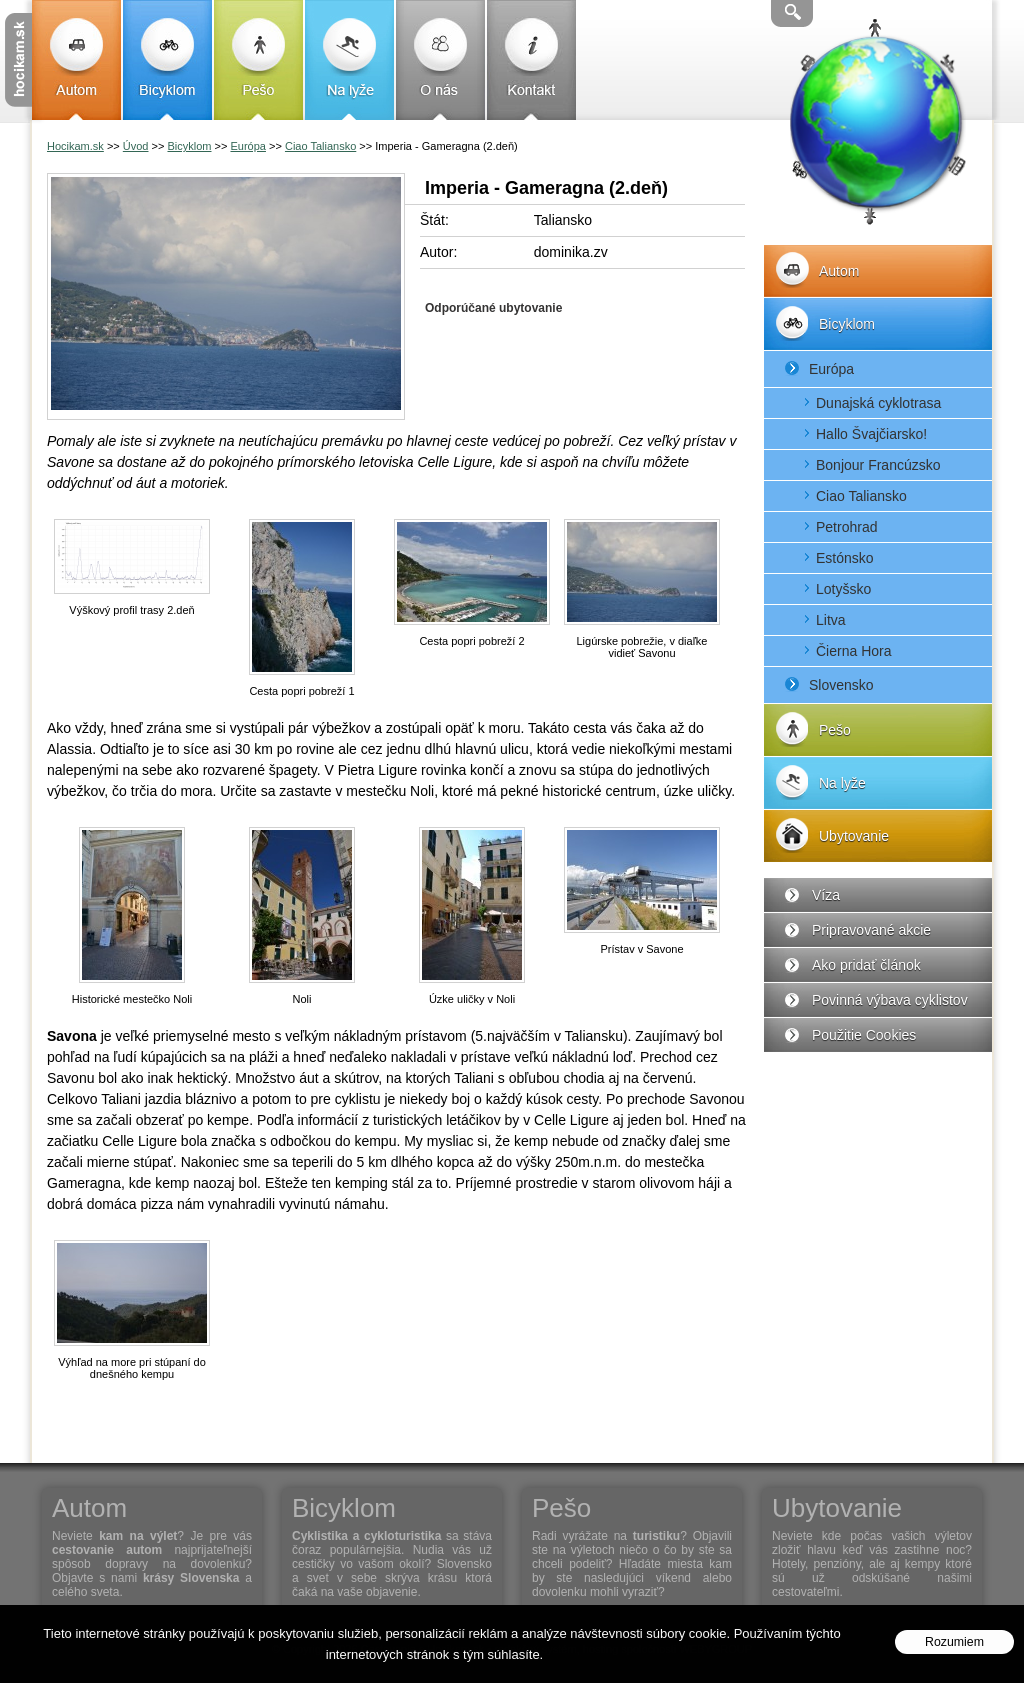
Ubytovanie (854, 836)
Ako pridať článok (866, 965)
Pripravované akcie (871, 930)
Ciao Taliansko (861, 496)
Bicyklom (167, 60)
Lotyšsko (843, 589)
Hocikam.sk (75, 146)
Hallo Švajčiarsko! (871, 434)
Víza (826, 895)
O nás (440, 60)
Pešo (258, 60)
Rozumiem (954, 1642)
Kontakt (531, 60)
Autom (76, 60)
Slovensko (841, 685)
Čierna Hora (853, 651)
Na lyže (349, 60)
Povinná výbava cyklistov (890, 1000)
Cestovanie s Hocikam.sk (18, 60)
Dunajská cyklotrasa (878, 403)
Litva (831, 620)
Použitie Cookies (864, 1035)
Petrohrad (846, 527)
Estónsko (845, 558)
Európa (831, 369)
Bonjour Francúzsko (878, 465)
